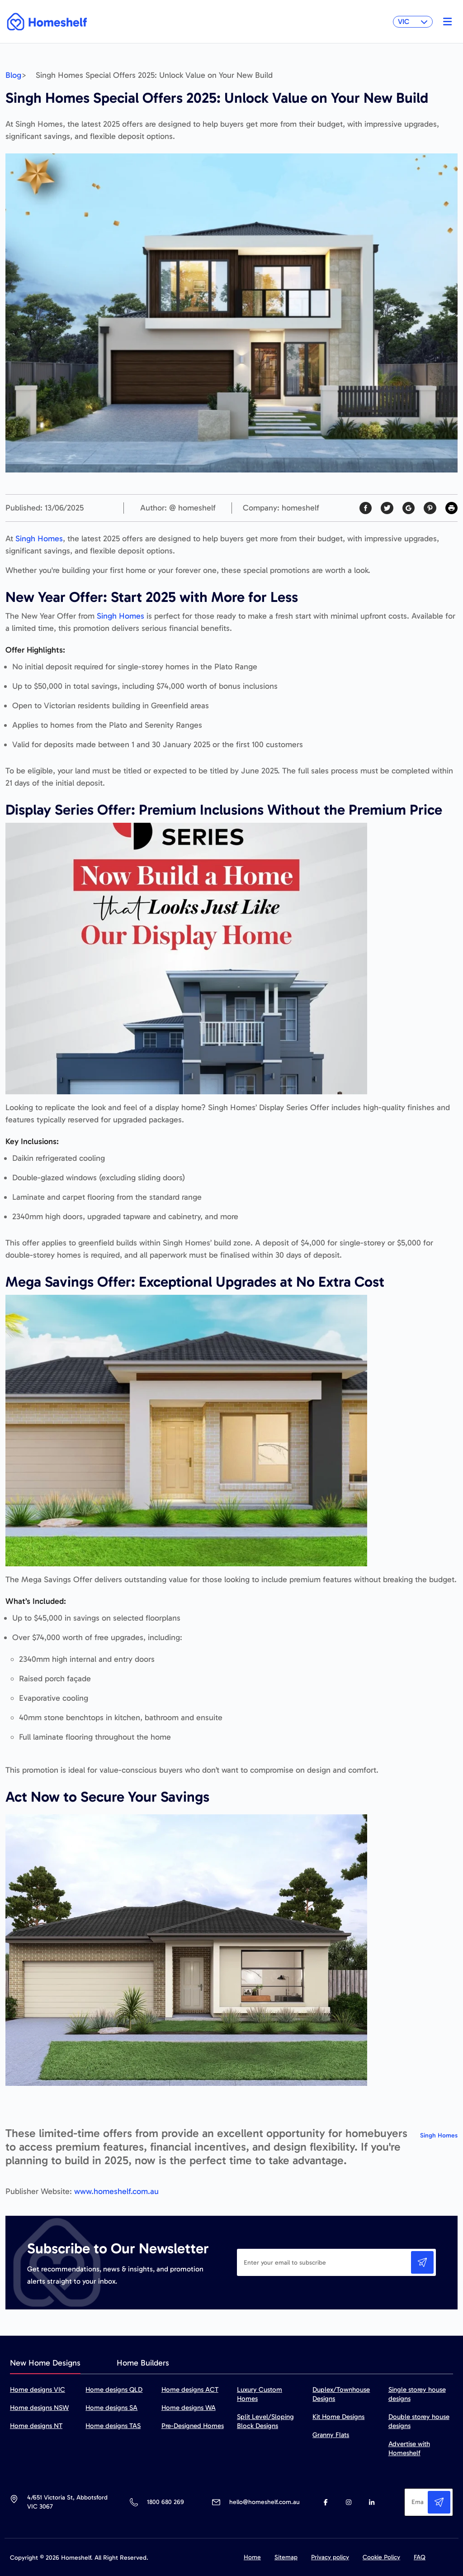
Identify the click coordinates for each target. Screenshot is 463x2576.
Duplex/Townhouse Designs (341, 2394)
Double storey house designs (418, 2421)
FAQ (419, 2557)
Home (252, 2557)
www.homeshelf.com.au (116, 2191)
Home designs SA (111, 2408)
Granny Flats (330, 2435)
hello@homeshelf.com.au (264, 2502)
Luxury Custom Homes (259, 2394)
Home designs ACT (189, 2389)
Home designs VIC (37, 2389)
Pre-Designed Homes (192, 2426)
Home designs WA (188, 2408)
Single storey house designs (417, 2394)
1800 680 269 (165, 2502)
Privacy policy (330, 2557)
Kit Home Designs (338, 2417)
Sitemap (286, 2557)
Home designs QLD (113, 2389)
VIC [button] (413, 21)
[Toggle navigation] (445, 21)
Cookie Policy (381, 2557)
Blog (13, 75)
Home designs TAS (113, 2426)
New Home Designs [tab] (45, 2363)
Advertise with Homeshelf (409, 2448)
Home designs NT (36, 2426)
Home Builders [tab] (143, 2363)
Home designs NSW (39, 2408)
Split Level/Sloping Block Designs (265, 2421)
